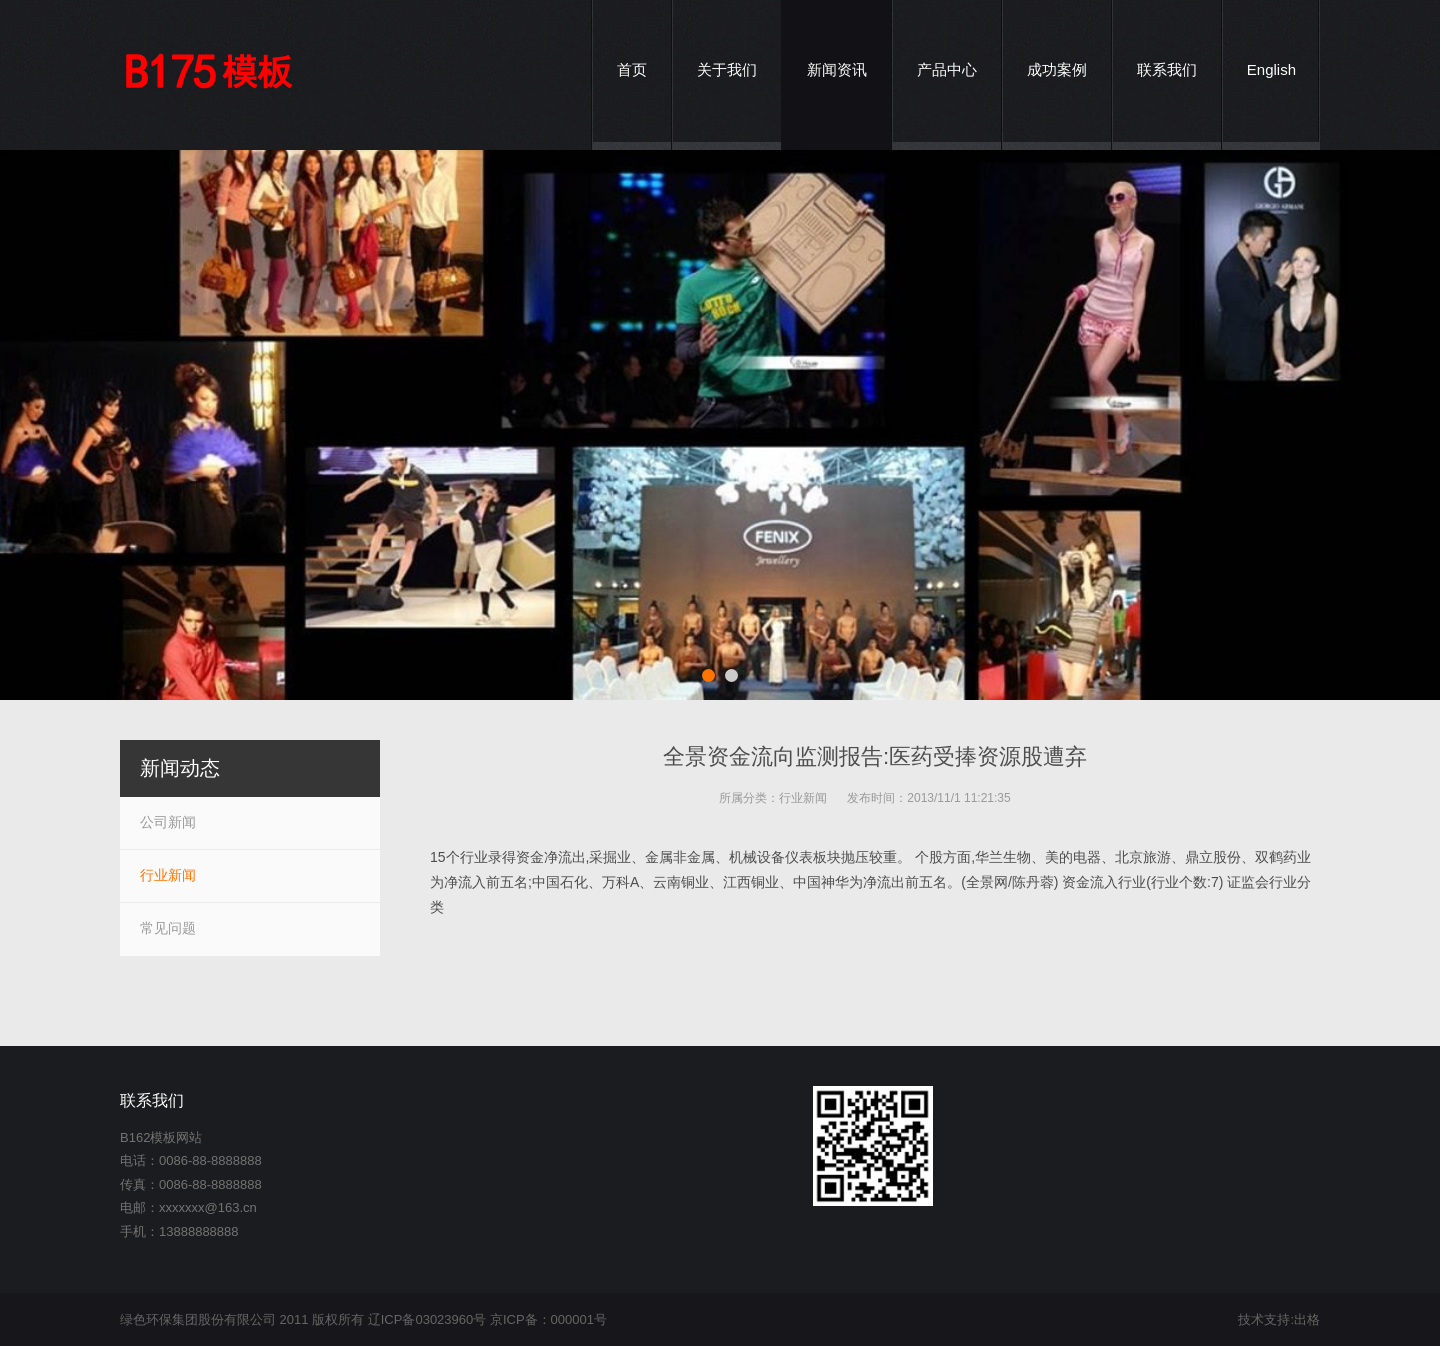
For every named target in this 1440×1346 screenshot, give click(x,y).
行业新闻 (803, 798)
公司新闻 (168, 822)
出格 (1307, 1319)
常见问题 (168, 928)
